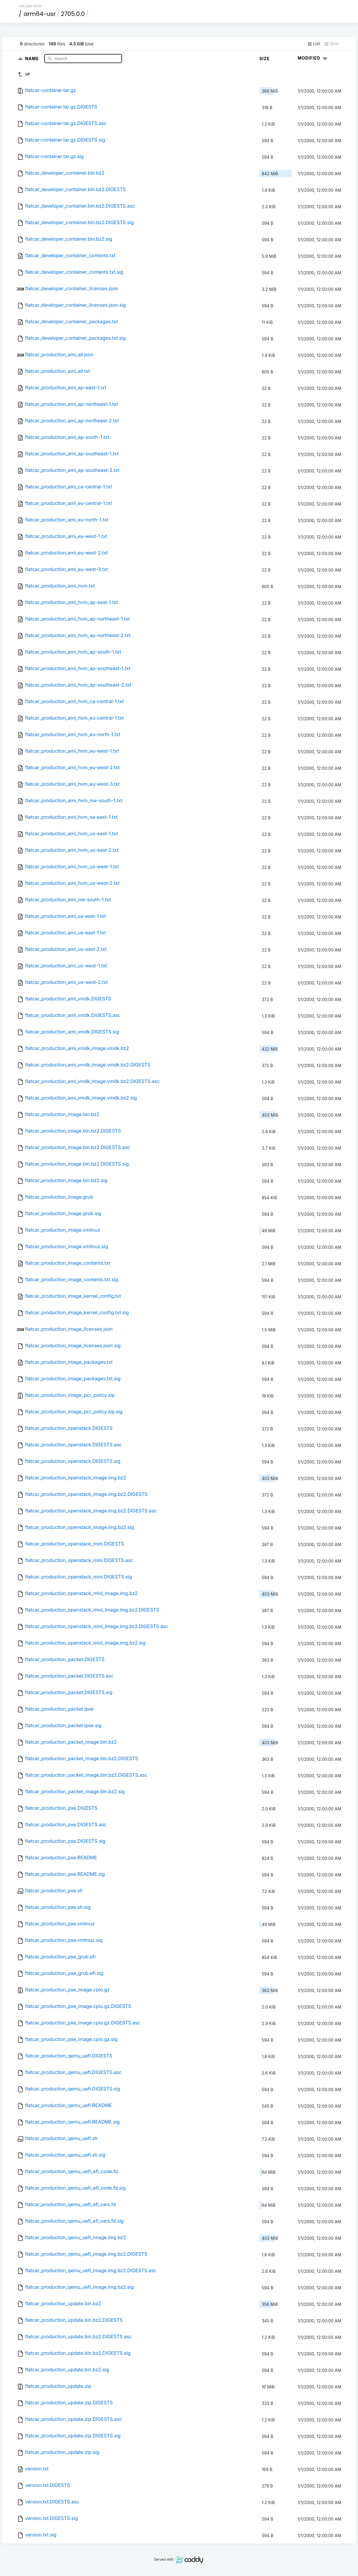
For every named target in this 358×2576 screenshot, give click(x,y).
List (313, 43)
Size (264, 58)
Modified (313, 57)
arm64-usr (40, 14)
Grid (331, 43)
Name (32, 58)
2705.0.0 (73, 14)
